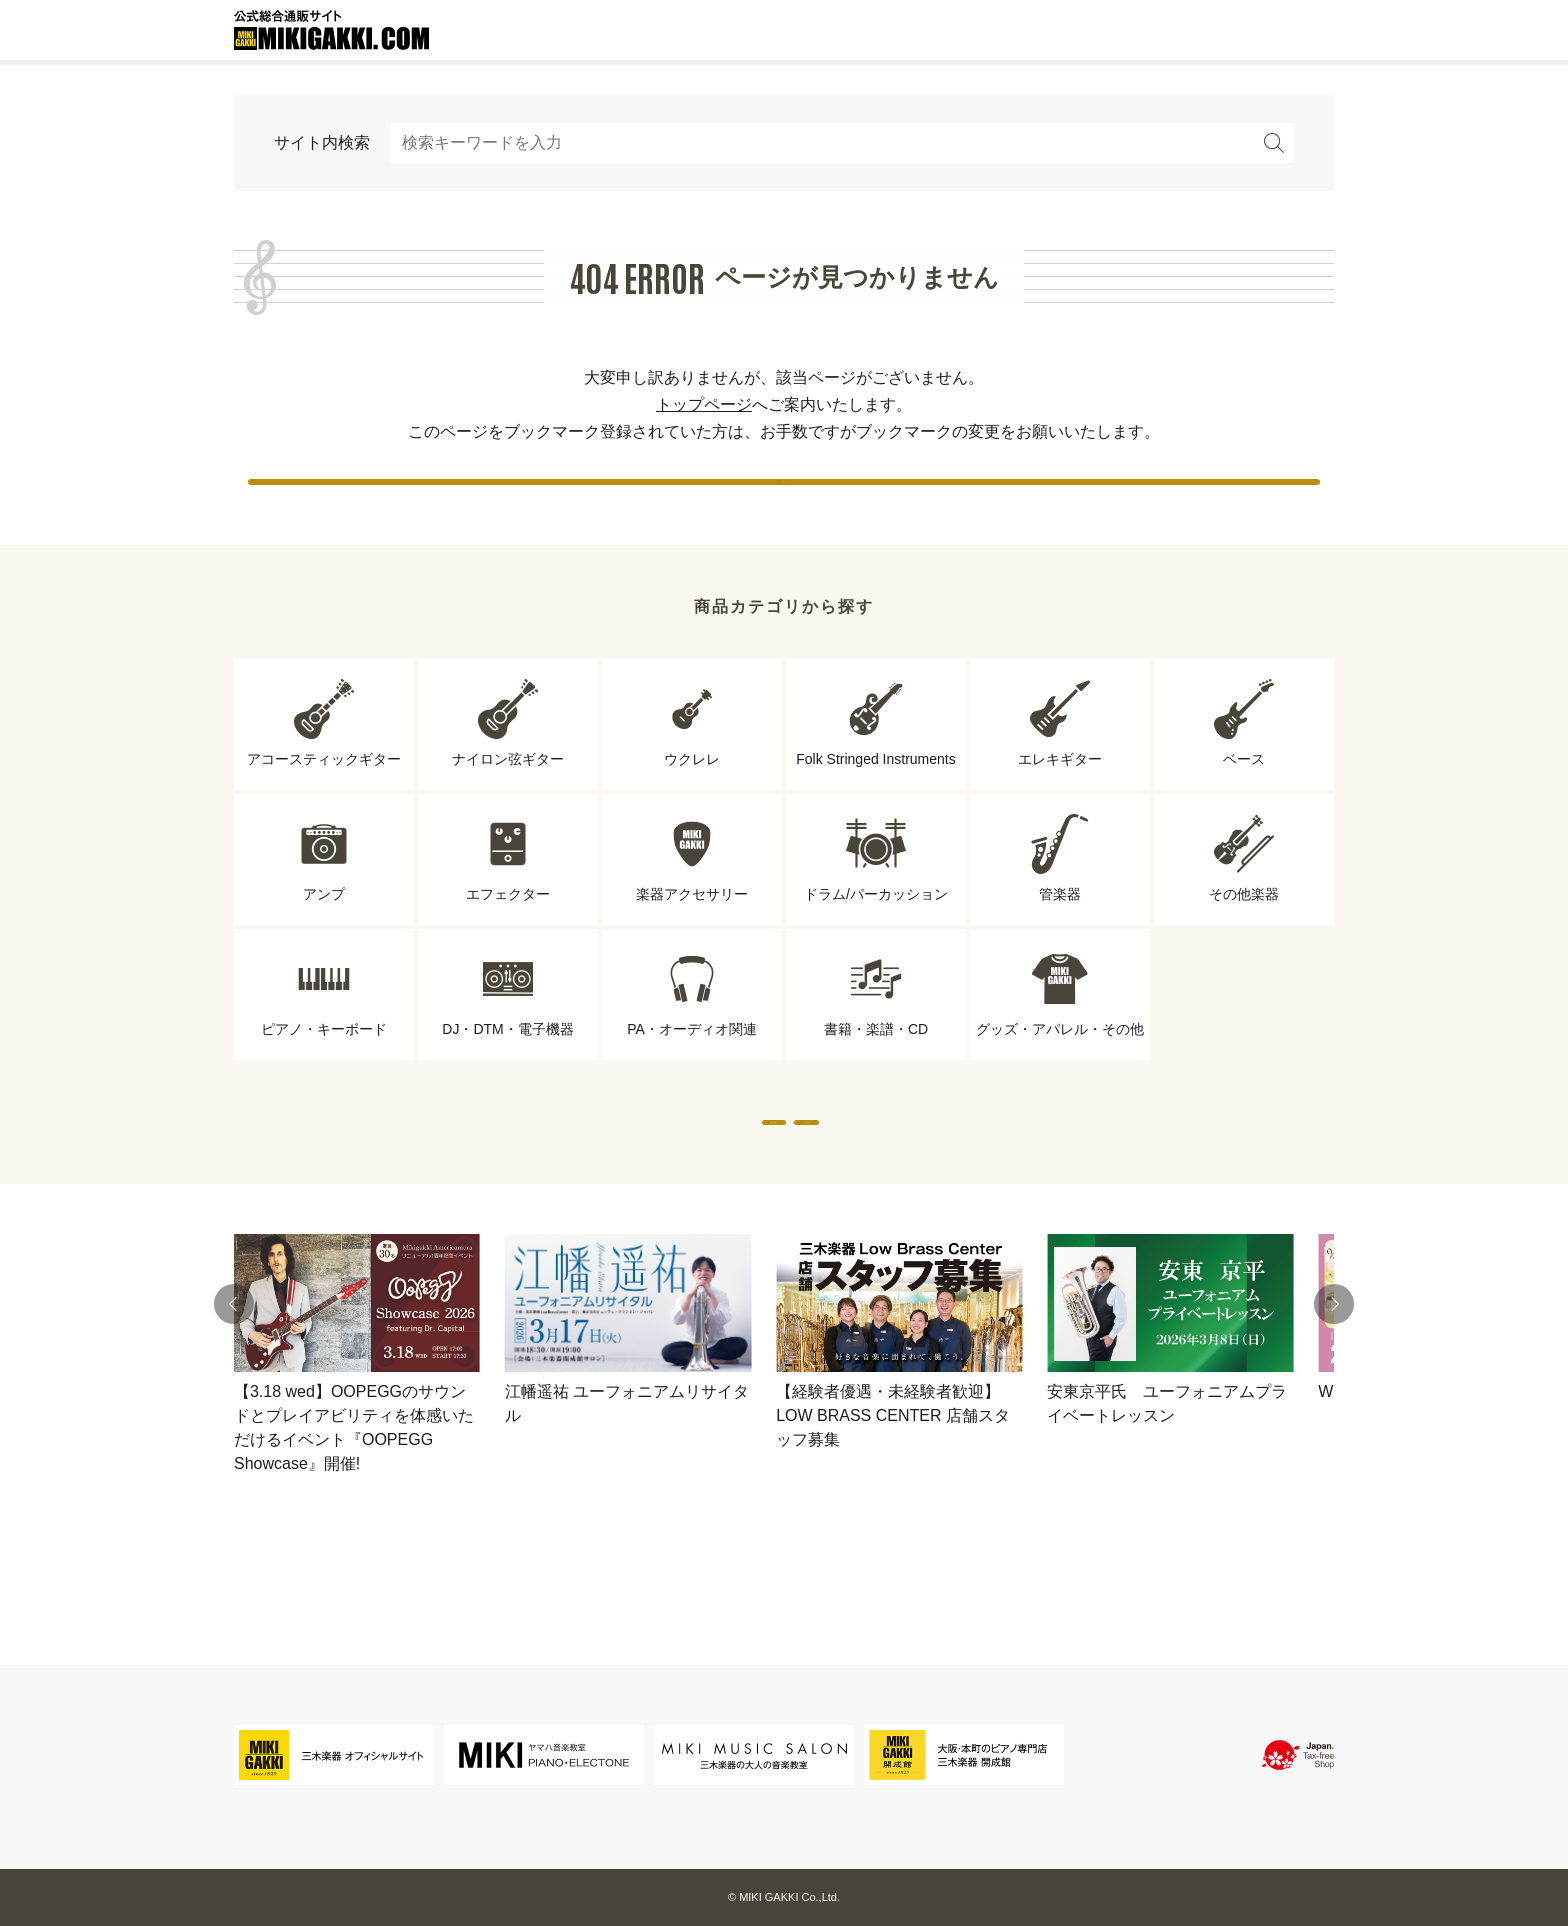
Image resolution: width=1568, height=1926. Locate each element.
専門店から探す (599, 1179)
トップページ (704, 404)
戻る (784, 499)
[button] (234, 1382)
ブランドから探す (969, 1179)
